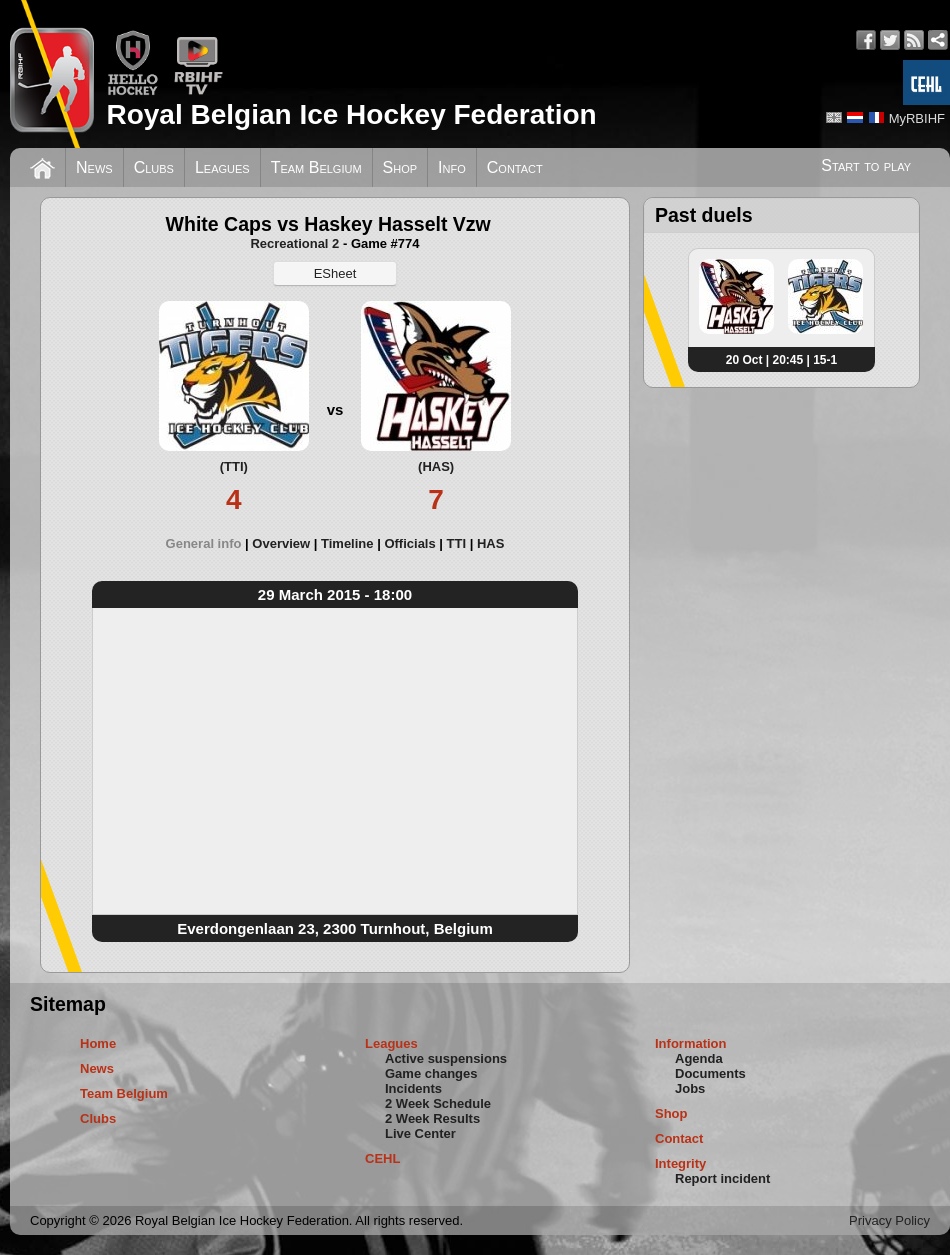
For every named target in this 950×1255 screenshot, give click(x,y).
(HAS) (436, 466)
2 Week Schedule (438, 1103)
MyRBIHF (917, 118)
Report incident (722, 1178)
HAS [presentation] (490, 543)
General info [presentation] (204, 543)
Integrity (680, 1163)
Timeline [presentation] (347, 543)
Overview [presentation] (281, 543)
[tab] (209, 543)
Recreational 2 (294, 243)
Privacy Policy (889, 1220)
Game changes (431, 1073)
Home (98, 1043)
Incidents (413, 1088)
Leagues (222, 167)
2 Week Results (432, 1118)
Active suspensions (446, 1058)
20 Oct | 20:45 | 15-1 (781, 360)
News (94, 167)
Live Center (420, 1133)
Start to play (866, 165)
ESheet (335, 273)
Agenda (699, 1058)
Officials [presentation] (409, 543)
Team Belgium (316, 167)
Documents (710, 1073)
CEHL (382, 1158)
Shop (400, 167)
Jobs (690, 1088)
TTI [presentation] (457, 543)
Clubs (154, 167)
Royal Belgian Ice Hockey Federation (351, 114)
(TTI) (234, 466)
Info (452, 167)
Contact (515, 167)
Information (691, 1043)
